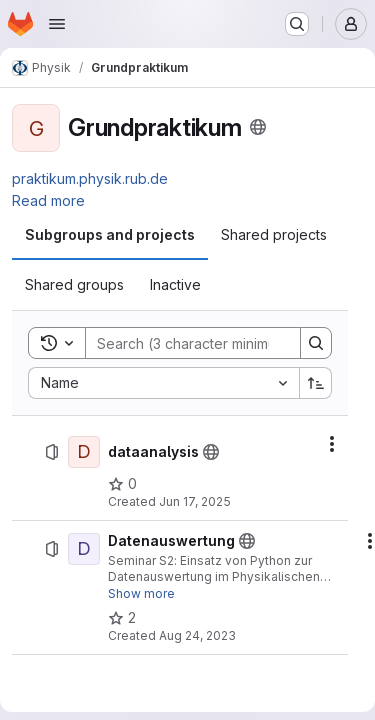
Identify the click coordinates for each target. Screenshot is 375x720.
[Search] (217, 343)
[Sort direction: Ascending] (316, 383)
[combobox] (163, 383)
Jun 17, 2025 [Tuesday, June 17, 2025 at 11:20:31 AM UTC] (195, 501)
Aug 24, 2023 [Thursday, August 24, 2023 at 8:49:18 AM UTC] (197, 635)
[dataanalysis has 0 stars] (122, 484)
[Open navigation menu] (57, 24)
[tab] (110, 235)
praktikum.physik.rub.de (90, 178)
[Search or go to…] (297, 24)
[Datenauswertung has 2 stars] (122, 618)
